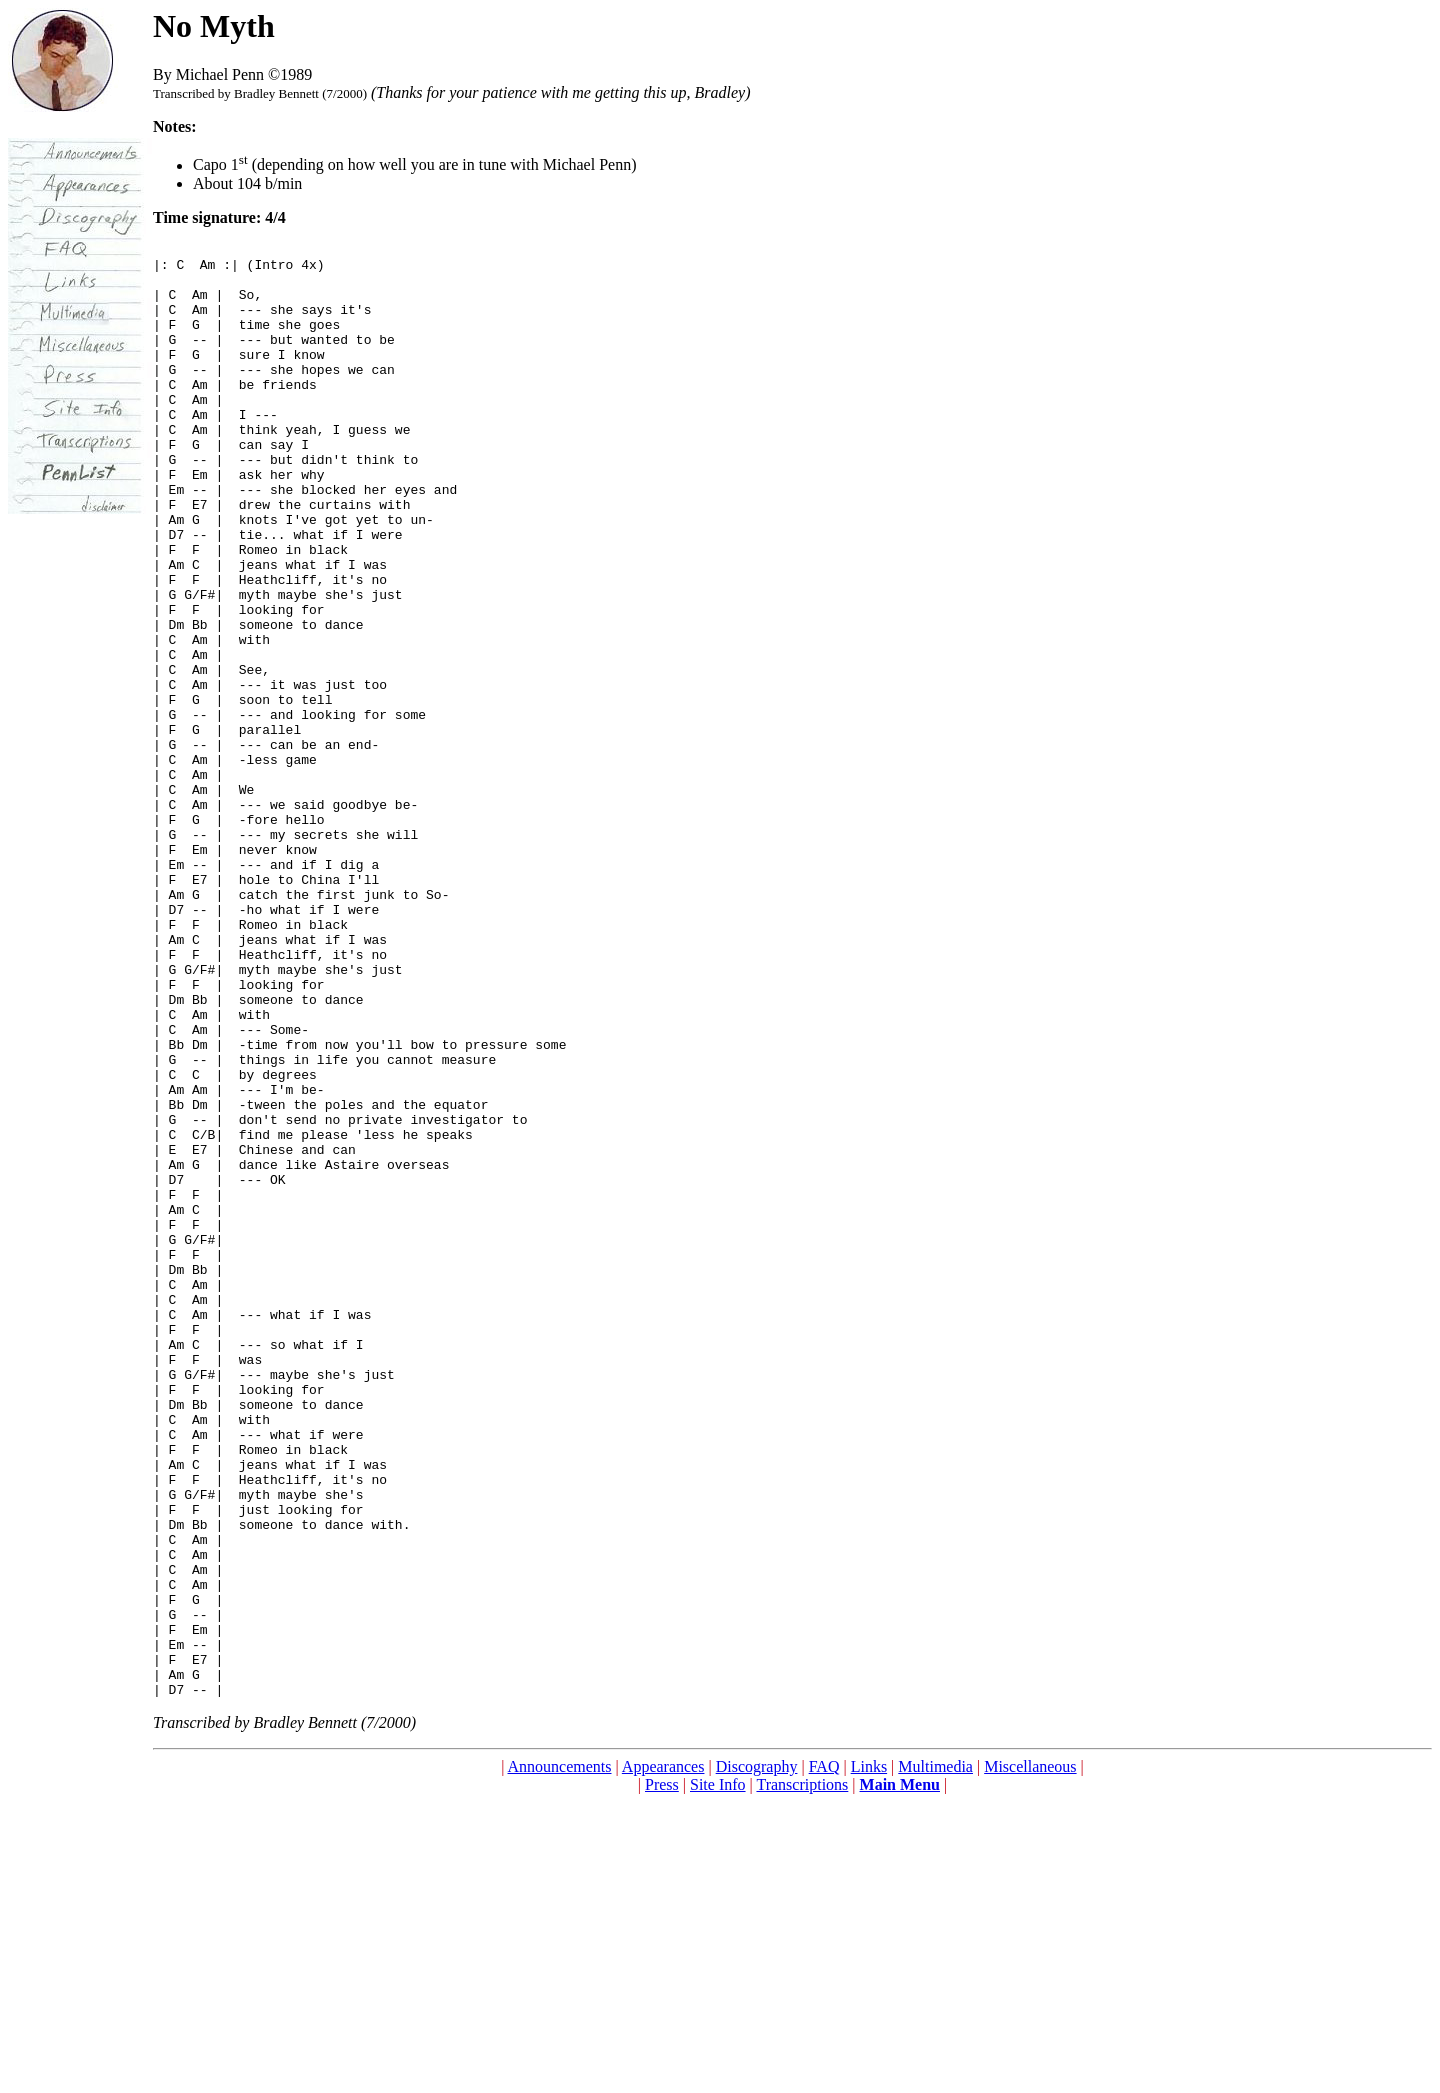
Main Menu (900, 2075)
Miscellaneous (1030, 2057)
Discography (757, 2057)
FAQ (824, 2057)
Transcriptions (802, 2075)
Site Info (718, 2075)
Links (869, 2057)
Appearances (663, 2057)
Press (662, 2075)
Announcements (560, 2057)
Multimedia (935, 2057)
